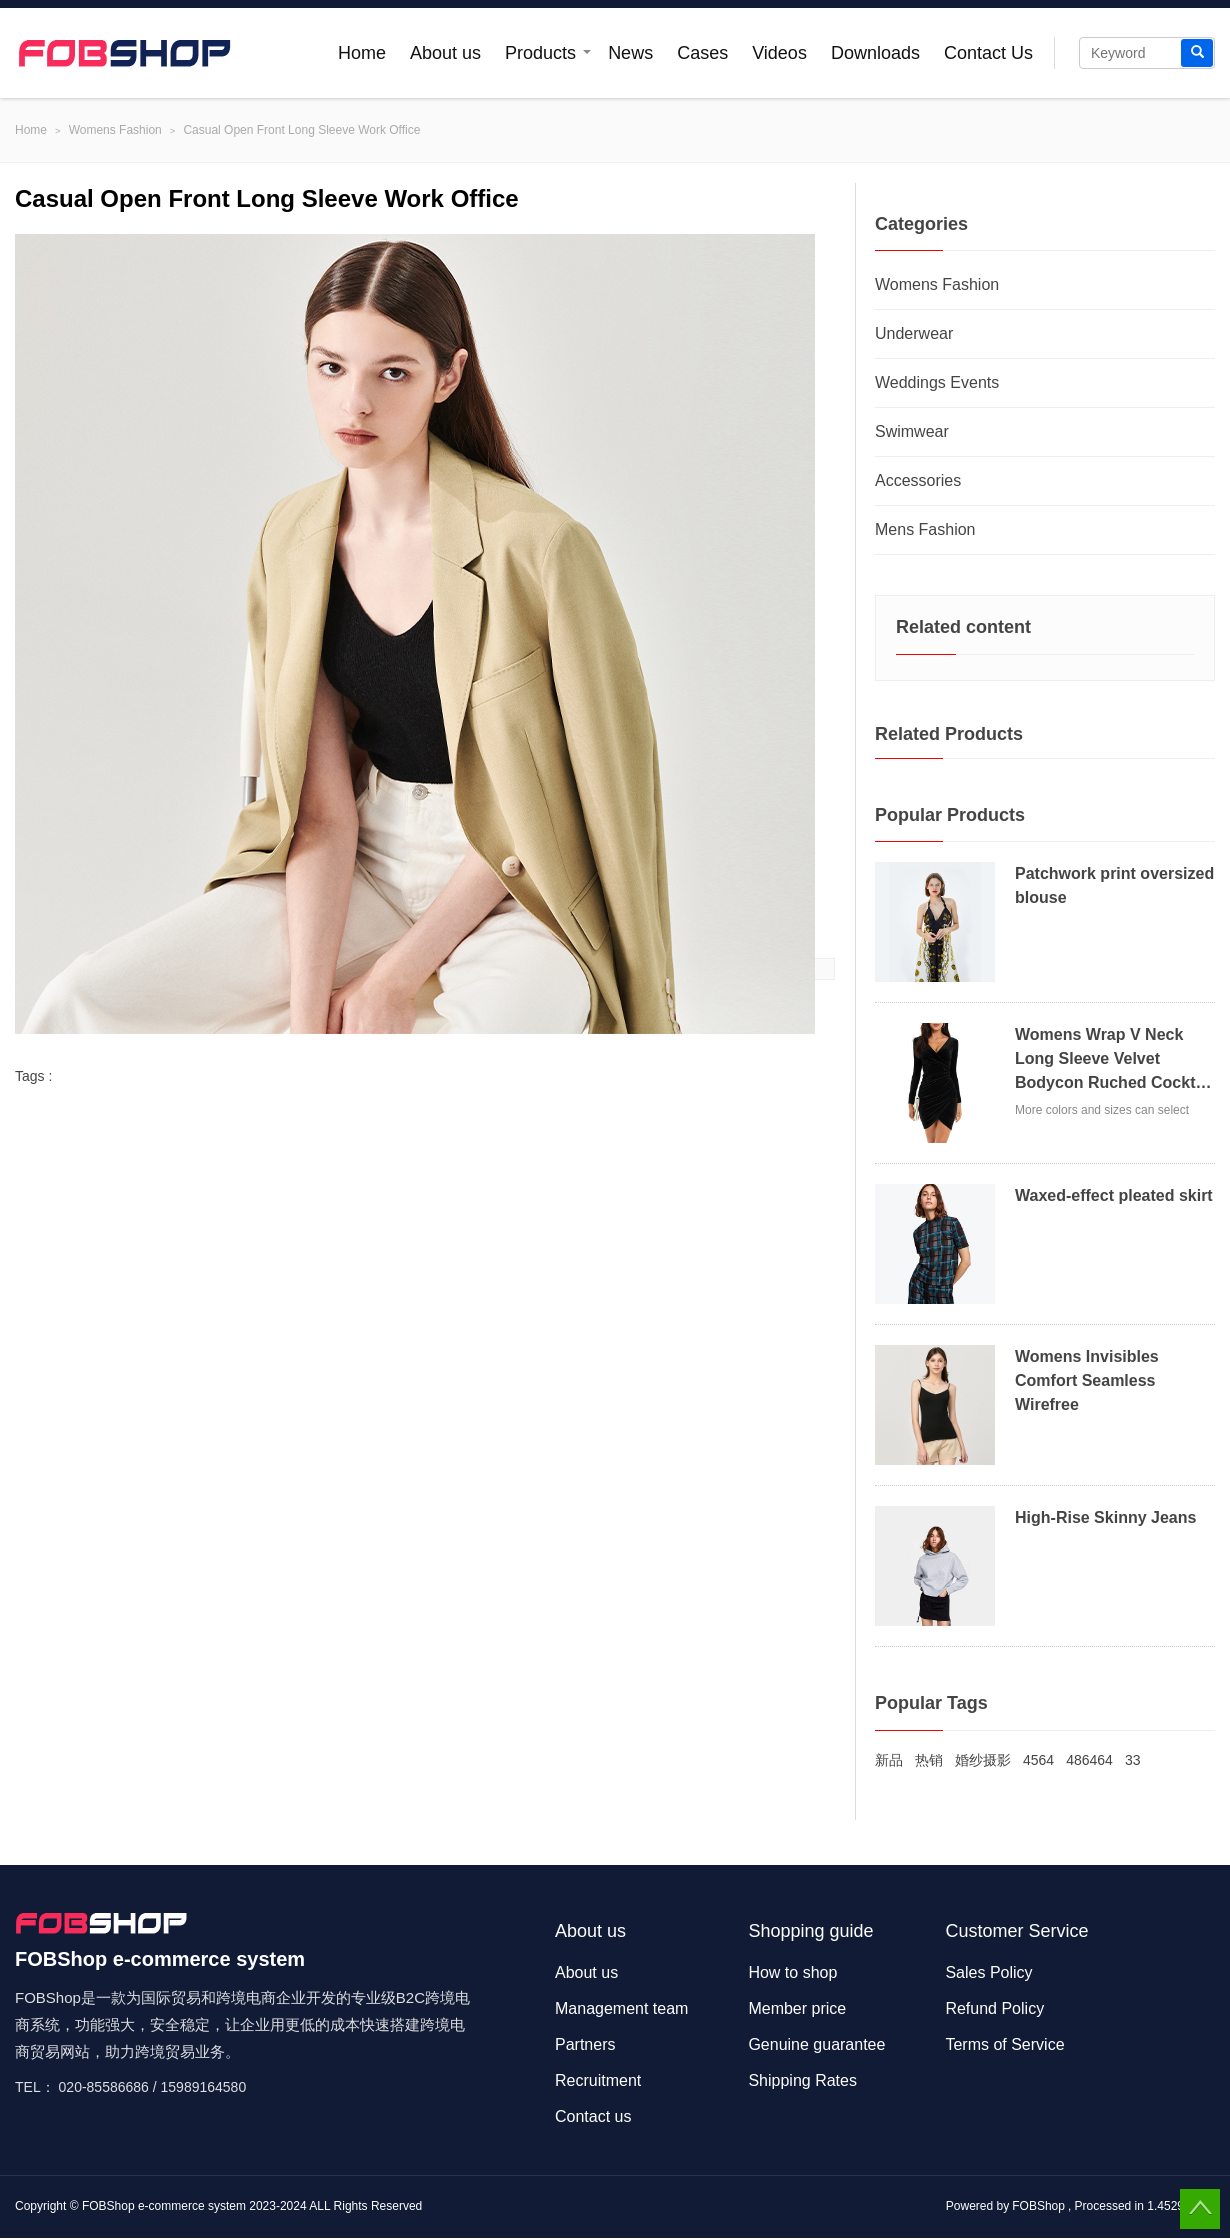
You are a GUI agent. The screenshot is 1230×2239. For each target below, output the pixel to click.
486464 (1089, 1760)
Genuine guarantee (816, 2044)
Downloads (875, 53)
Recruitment (598, 2080)
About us (445, 53)
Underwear (914, 333)
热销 (929, 1760)
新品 (889, 1760)
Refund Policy (994, 2008)
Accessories (918, 480)
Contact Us (988, 53)
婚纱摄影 (983, 1760)
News (630, 53)
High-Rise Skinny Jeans (1105, 1517)
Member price (797, 2008)
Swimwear (912, 431)
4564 (1038, 1760)
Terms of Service (1004, 2044)
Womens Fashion (115, 130)
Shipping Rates (802, 2080)
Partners (585, 2044)
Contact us (593, 2116)
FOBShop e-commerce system (164, 2206)
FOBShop (1038, 2206)
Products (540, 53)
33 (1133, 1760)
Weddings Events (937, 382)
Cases (702, 53)
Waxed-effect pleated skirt (1114, 1195)
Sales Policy (988, 1972)
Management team (621, 2008)
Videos (779, 53)
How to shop (792, 1972)
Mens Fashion (925, 529)
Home (362, 53)
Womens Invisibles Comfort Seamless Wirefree (1087, 1380)
